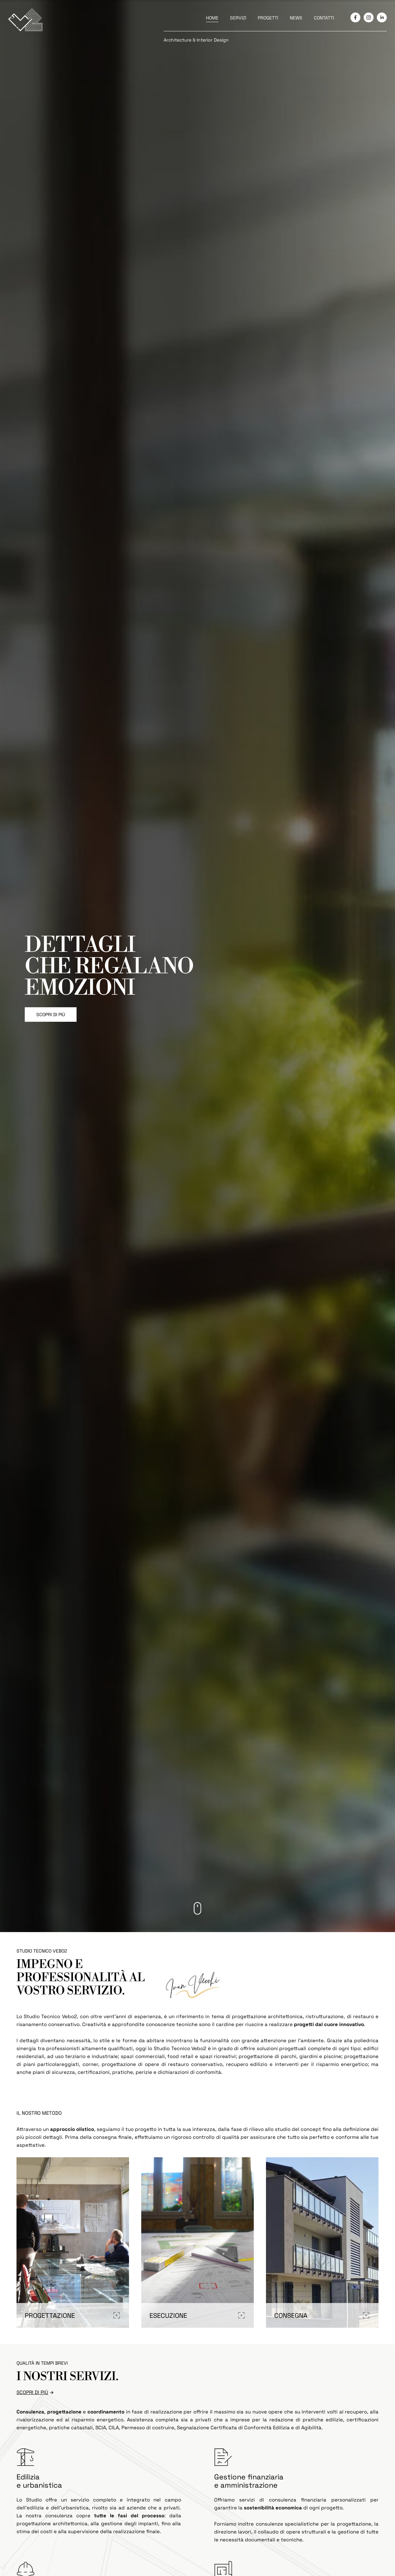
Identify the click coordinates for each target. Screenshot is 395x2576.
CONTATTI (324, 18)
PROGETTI (268, 18)
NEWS (296, 18)
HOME (212, 18)
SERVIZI (238, 18)
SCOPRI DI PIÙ (50, 1014)
